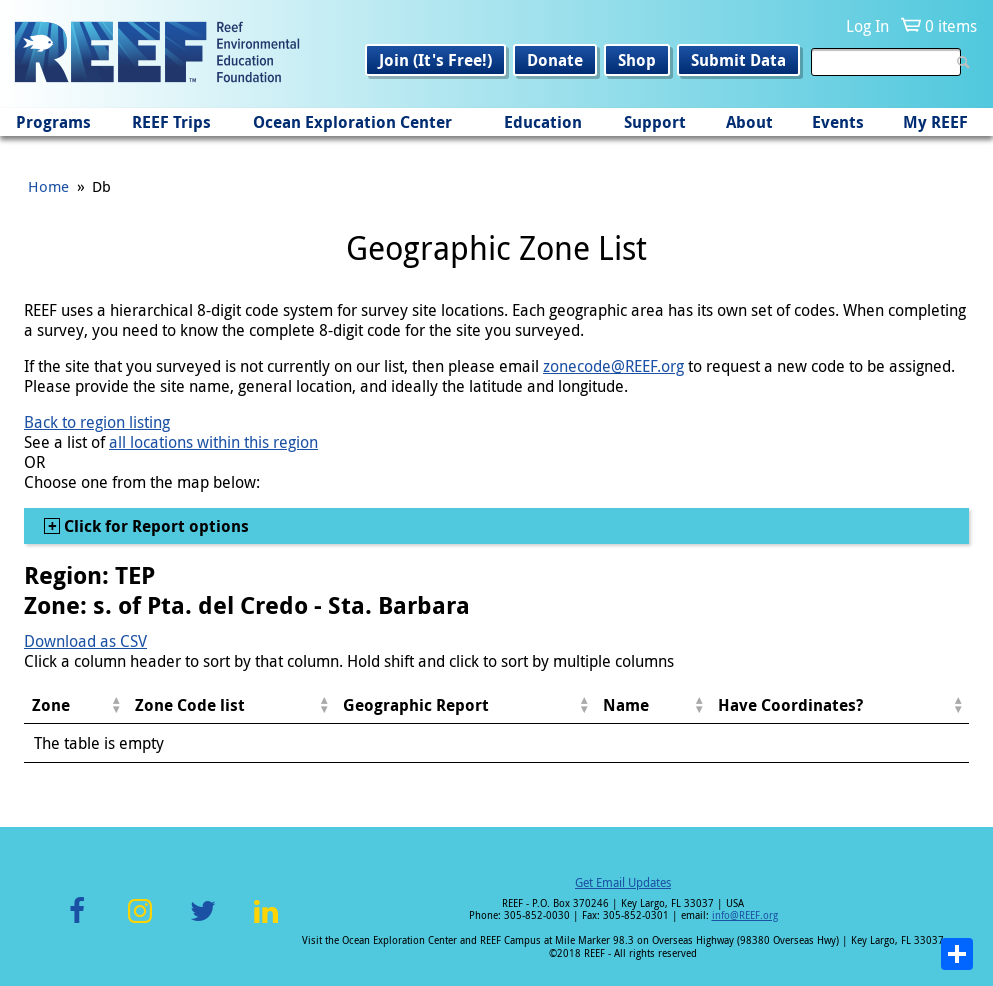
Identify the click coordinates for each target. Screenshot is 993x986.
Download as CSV (85, 641)
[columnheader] (75, 705)
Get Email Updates (623, 882)
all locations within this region (213, 442)
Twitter (203, 922)
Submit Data (738, 60)
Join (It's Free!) (435, 60)
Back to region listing (97, 422)
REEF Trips (171, 122)
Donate (555, 60)
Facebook (77, 922)
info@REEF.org (745, 915)
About (749, 122)
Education (543, 122)
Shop (637, 60)
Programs (53, 122)
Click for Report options (154, 526)
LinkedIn (266, 922)
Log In (867, 26)
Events (838, 122)
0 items (951, 26)
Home (48, 186)
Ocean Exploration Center (352, 122)
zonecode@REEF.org (613, 366)
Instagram (140, 922)
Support (655, 122)
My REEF (935, 122)
